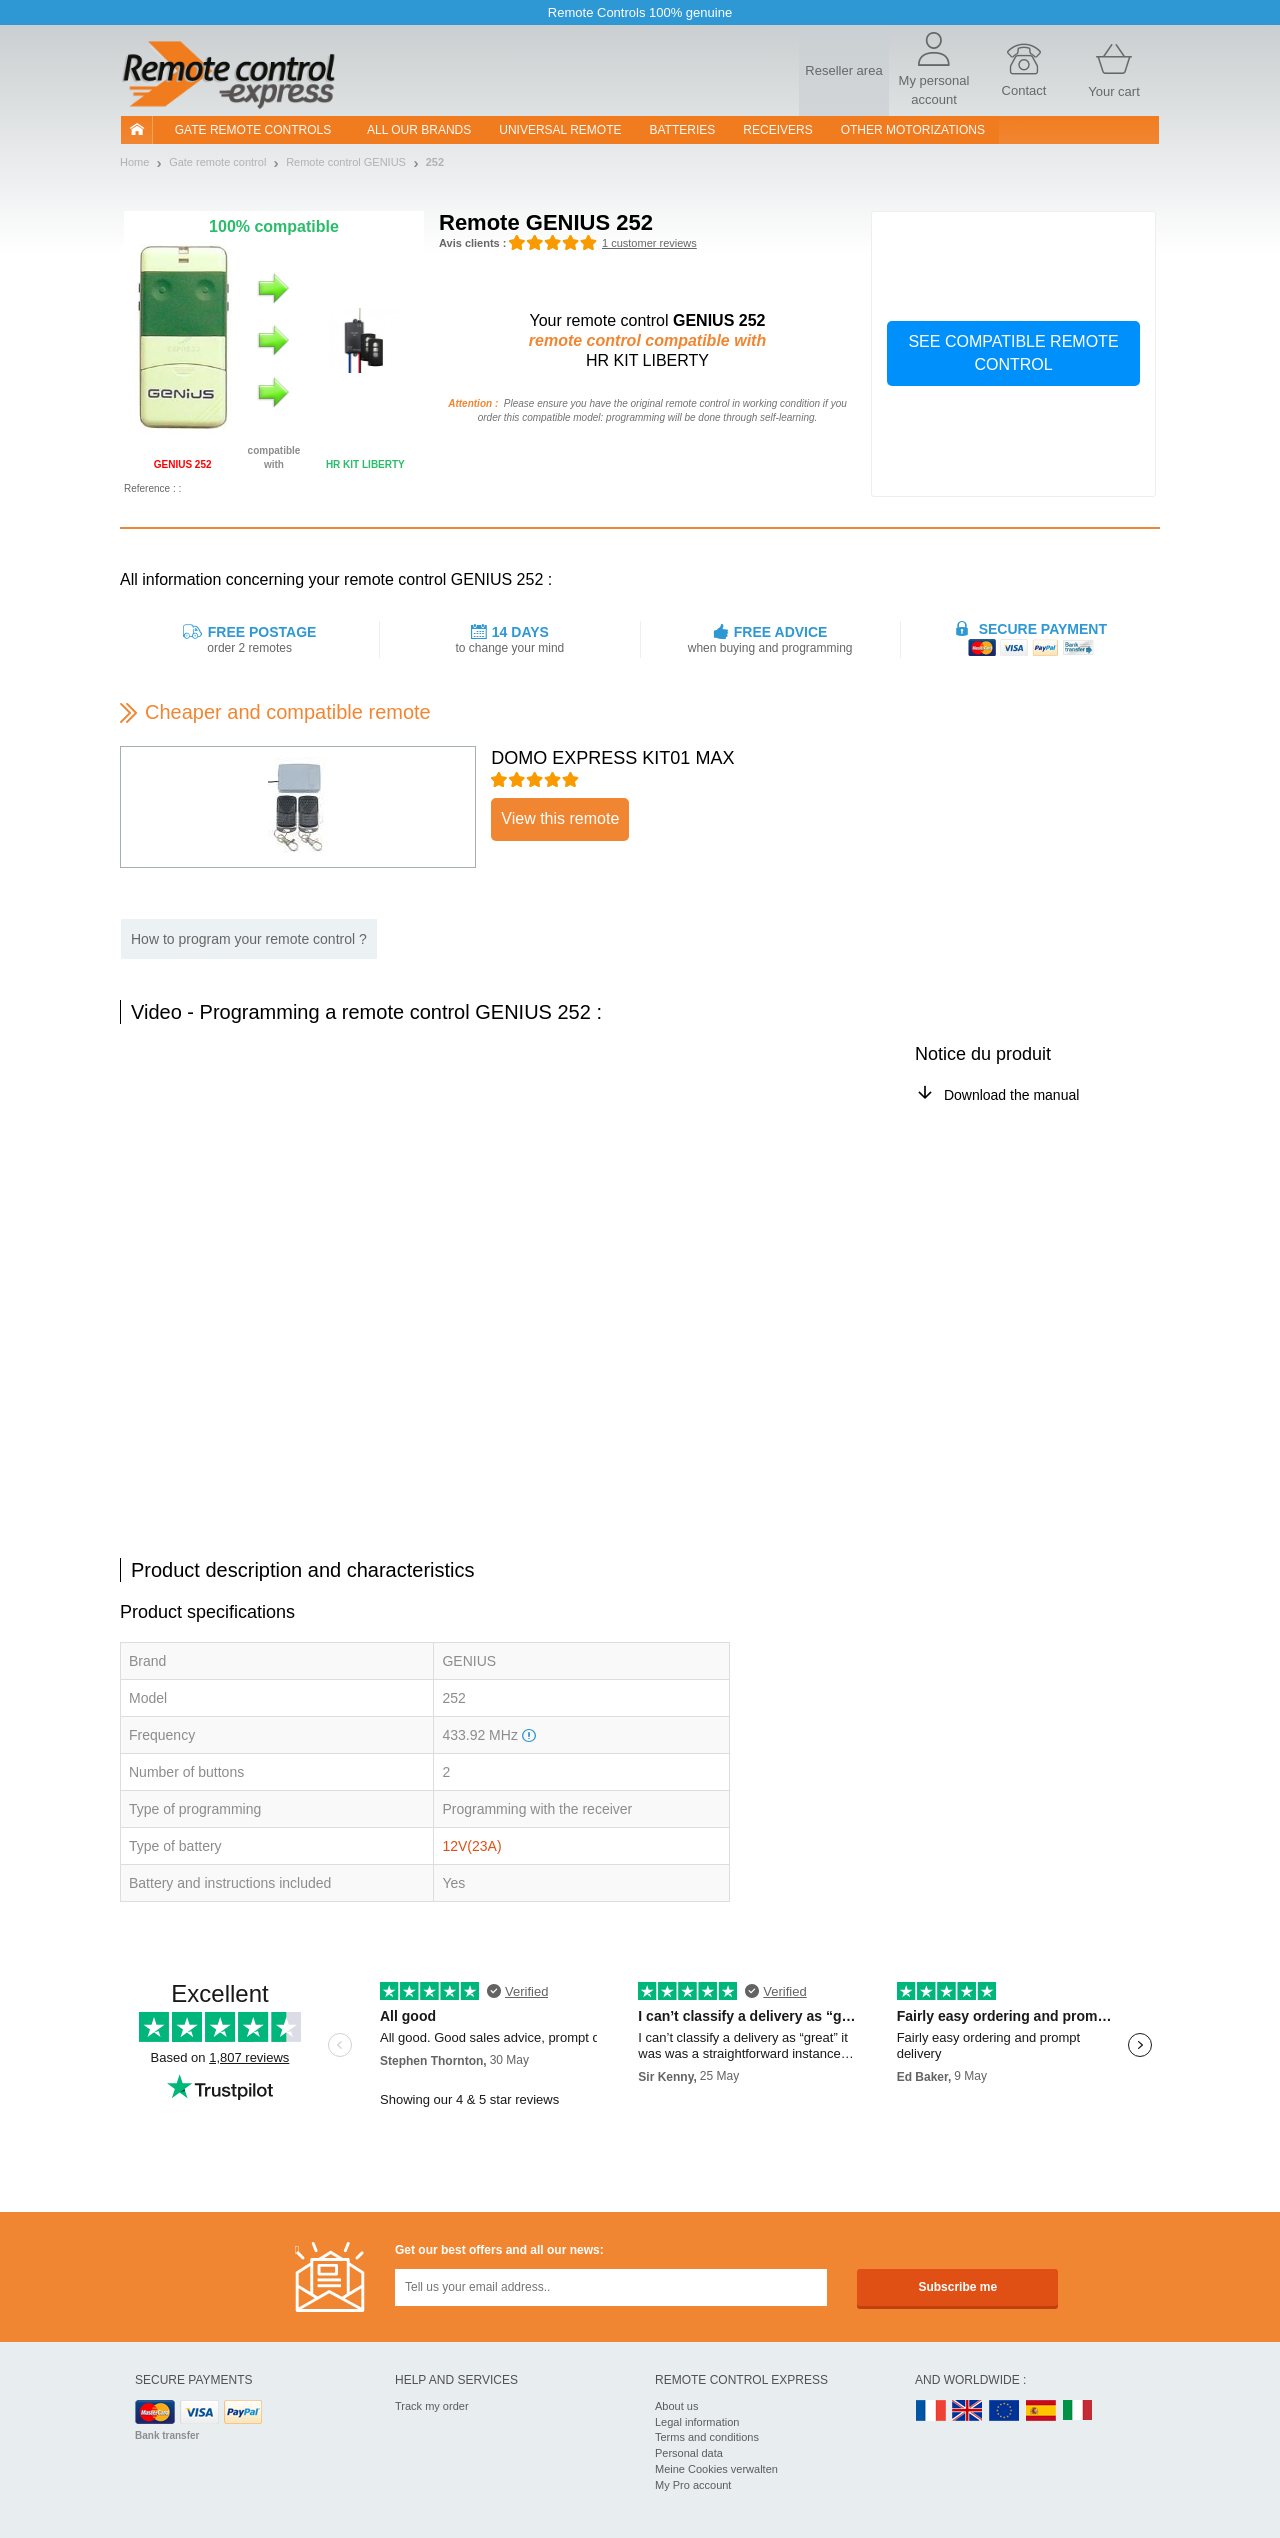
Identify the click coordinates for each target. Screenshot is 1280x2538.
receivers (777, 130)
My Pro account (693, 2485)
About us (676, 2406)
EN (1005, 2411)
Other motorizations (913, 130)
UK (968, 2411)
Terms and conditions (707, 2437)
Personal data (689, 2453)
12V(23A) (471, 1846)
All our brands (419, 130)
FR (931, 2411)
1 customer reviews (649, 243)
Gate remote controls (253, 130)
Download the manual (1011, 1095)
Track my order (432, 2406)
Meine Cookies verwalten (716, 2469)
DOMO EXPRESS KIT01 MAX (612, 758)
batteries (683, 130)
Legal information (697, 2422)
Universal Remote (560, 130)
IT (1078, 2411)
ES (1041, 2411)
